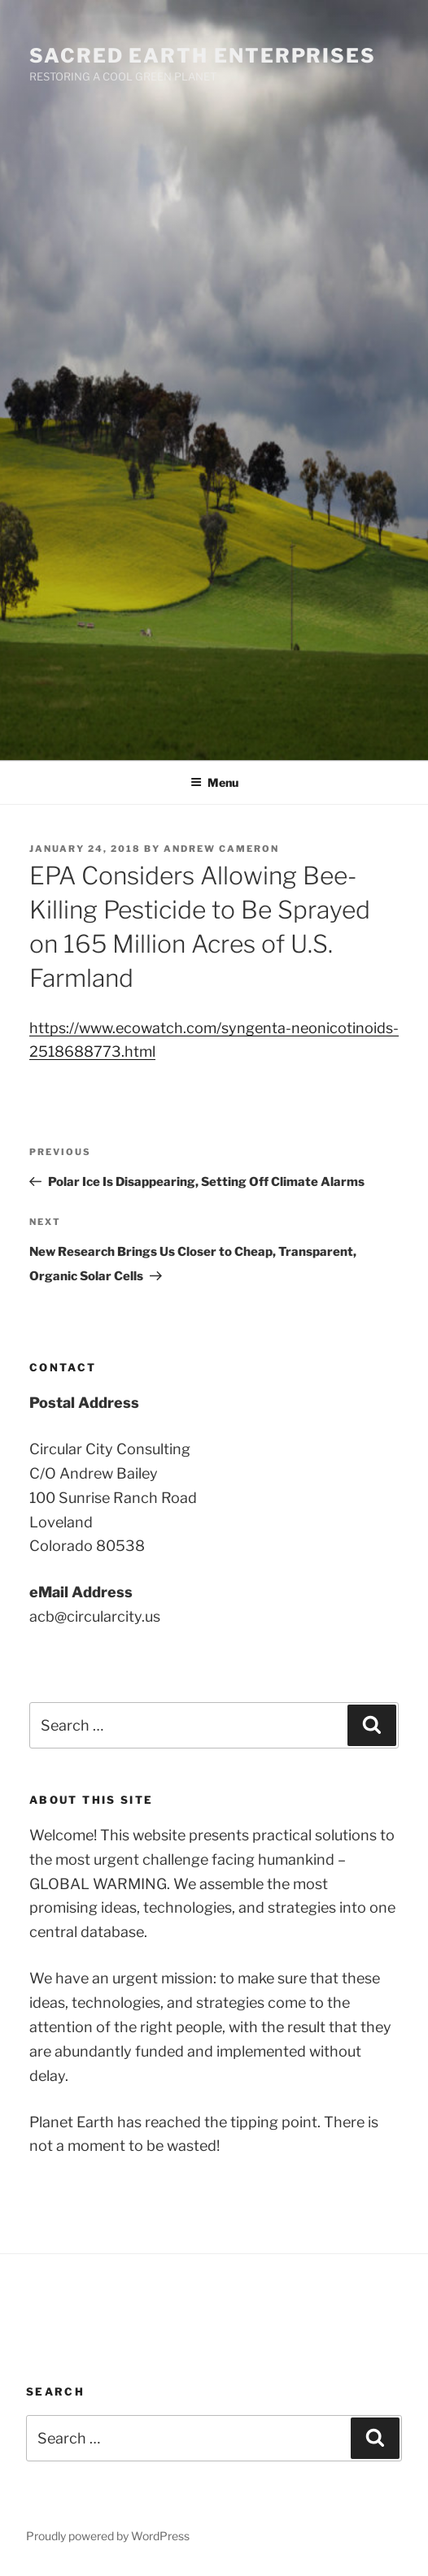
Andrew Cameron (221, 848)
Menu (214, 782)
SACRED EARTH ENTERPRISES (202, 55)
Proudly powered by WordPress (108, 2536)
